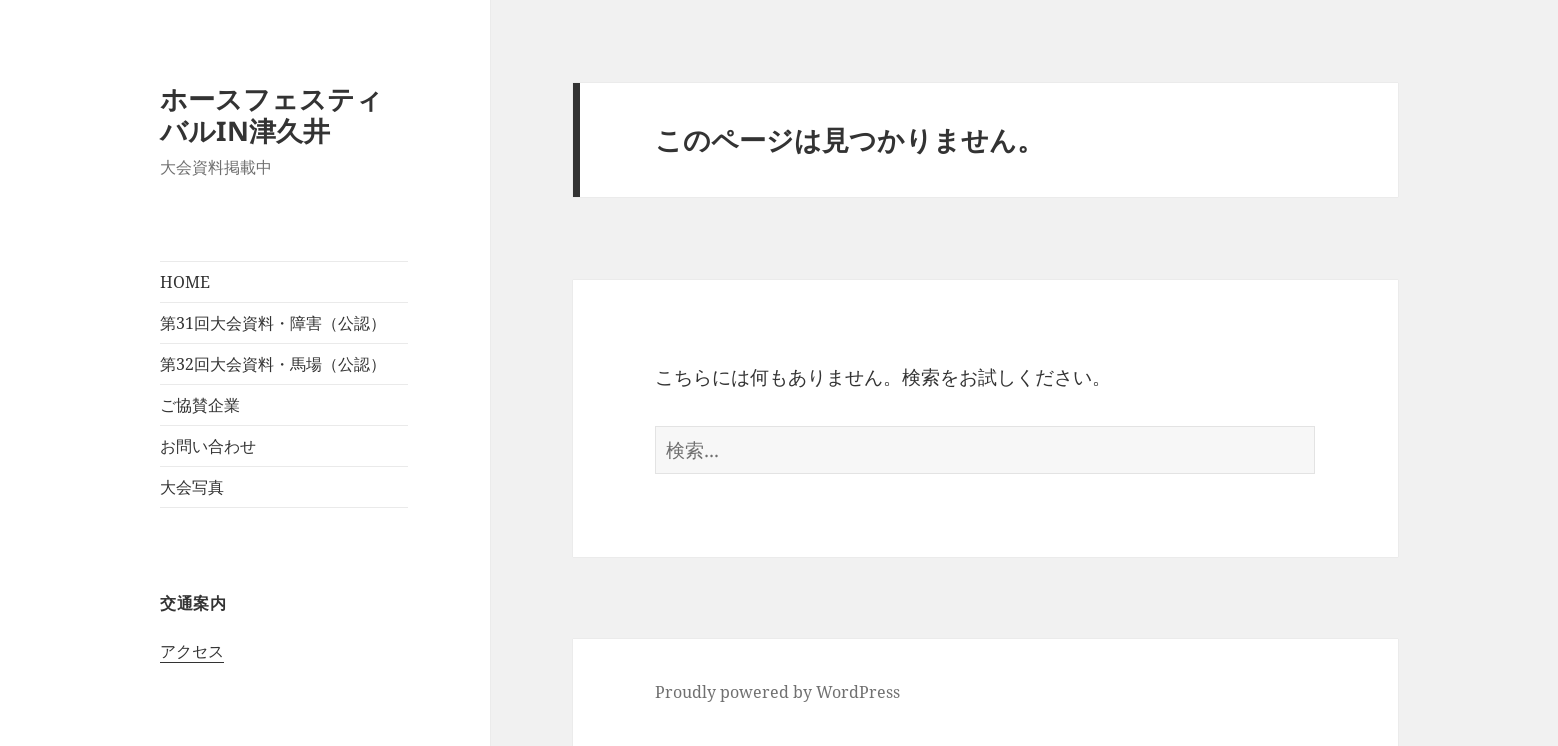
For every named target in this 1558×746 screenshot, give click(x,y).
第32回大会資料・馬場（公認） (273, 364)
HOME (185, 282)
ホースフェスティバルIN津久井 (271, 114)
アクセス (192, 651)
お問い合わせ (208, 446)
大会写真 (192, 487)
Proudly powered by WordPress (777, 692)
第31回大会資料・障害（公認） (273, 323)
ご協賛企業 (200, 405)
